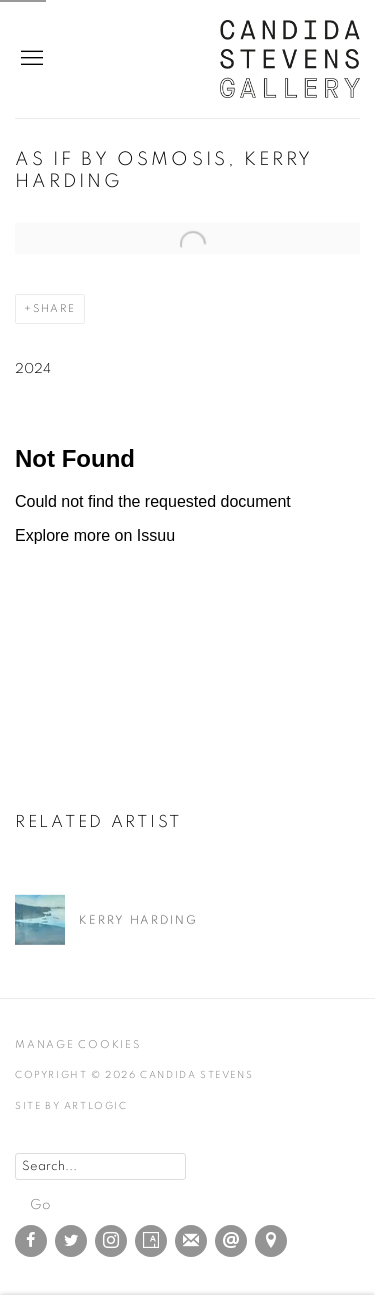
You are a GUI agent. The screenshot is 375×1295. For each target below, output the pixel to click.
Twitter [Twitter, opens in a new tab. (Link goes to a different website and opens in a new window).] (71, 1241)
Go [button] (40, 1205)
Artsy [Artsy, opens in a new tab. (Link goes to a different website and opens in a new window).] (151, 1241)
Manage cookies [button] (78, 1044)
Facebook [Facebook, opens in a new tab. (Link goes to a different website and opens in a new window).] (31, 1241)
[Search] (100, 1166)
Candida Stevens (290, 59)
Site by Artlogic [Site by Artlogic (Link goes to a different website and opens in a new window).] (71, 1106)
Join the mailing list (191, 1241)
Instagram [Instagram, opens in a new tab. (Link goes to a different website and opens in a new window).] (111, 1241)
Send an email (231, 1241)
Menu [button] (30, 59)
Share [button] (54, 308)
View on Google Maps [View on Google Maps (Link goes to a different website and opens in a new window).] (271, 1241)
